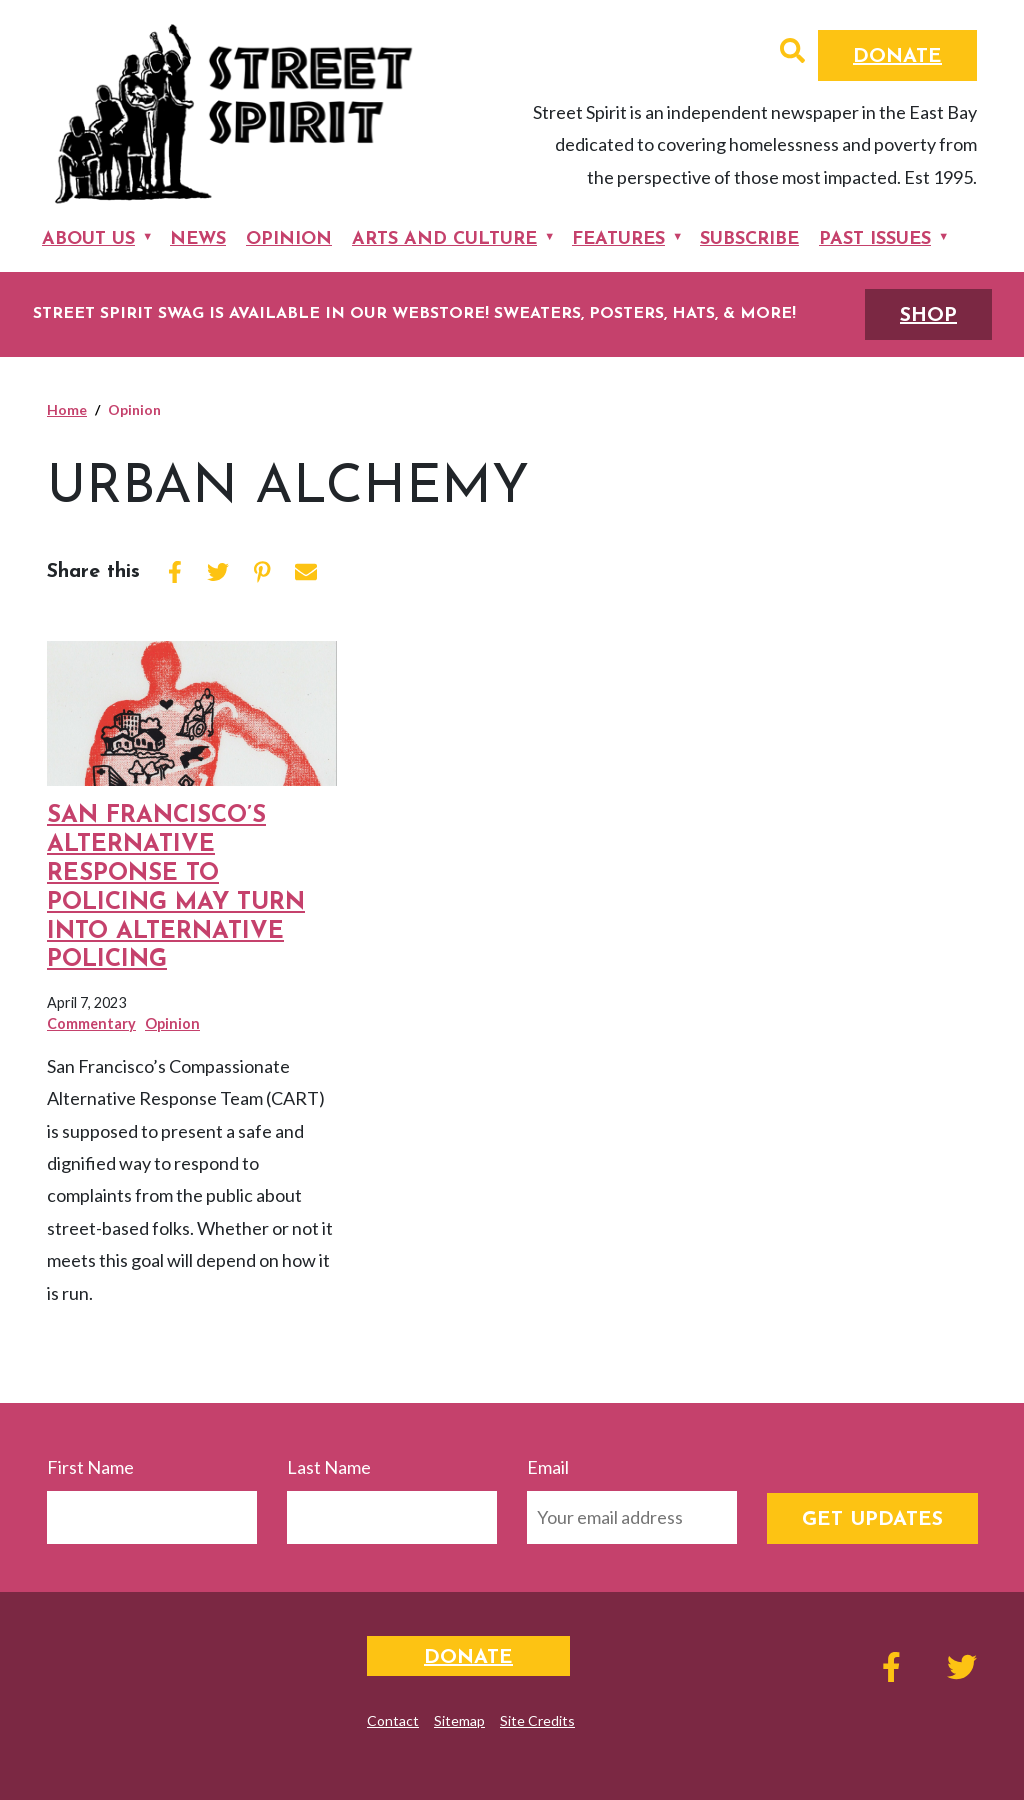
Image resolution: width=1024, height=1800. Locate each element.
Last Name (329, 1467)
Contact (393, 1720)
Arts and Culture (444, 239)
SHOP (928, 316)
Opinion (289, 239)
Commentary (91, 1023)
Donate (897, 57)
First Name (90, 1467)
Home (67, 409)
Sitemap (459, 1720)
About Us (88, 239)
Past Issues (875, 239)
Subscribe (749, 239)
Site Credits (537, 1720)
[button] (792, 53)
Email (548, 1467)
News (198, 239)
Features (618, 239)
